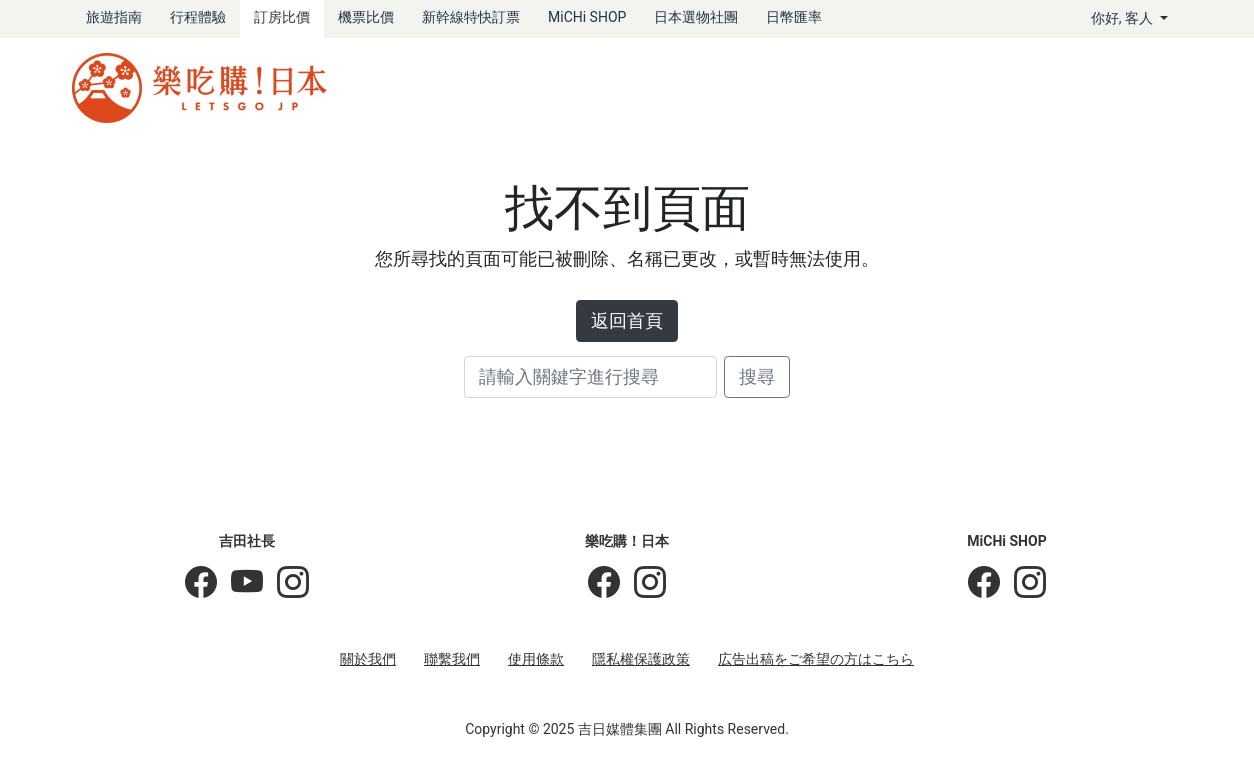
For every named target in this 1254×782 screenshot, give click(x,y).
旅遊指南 (114, 17)
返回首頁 (627, 321)
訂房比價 (282, 17)
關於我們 (368, 659)
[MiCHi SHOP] (984, 583)
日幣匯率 (794, 17)
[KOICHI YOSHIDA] (286, 583)
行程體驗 (198, 17)
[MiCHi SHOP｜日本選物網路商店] (1023, 583)
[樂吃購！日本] (604, 583)
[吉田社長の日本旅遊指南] (201, 583)
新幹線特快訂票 (471, 17)
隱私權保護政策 (641, 659)
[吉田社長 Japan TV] (240, 583)
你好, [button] (1124, 18)
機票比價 (366, 17)
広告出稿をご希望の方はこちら (816, 659)
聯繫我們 (452, 659)
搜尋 (757, 377)
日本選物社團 (696, 17)
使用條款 (536, 659)
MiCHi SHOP (587, 17)
